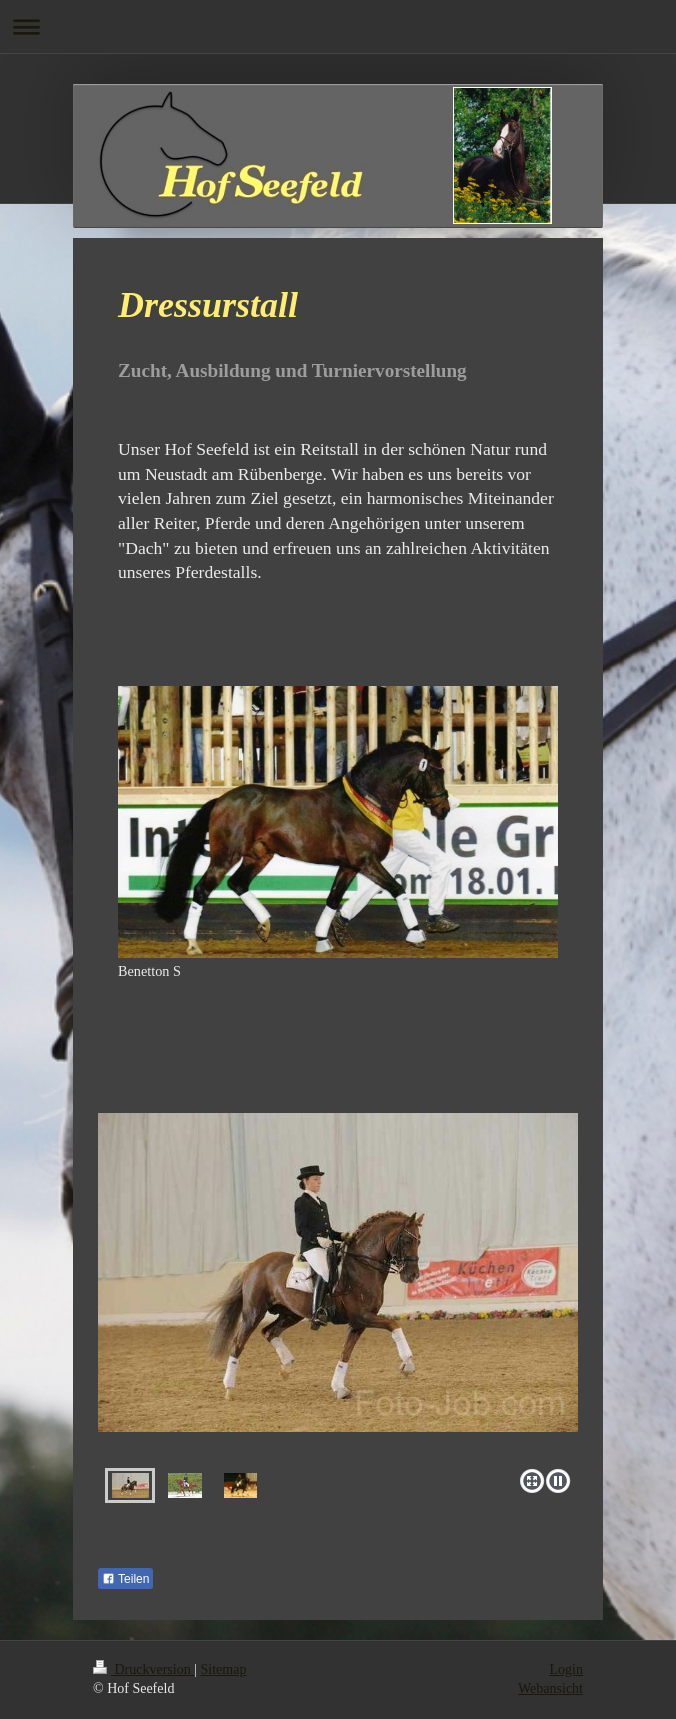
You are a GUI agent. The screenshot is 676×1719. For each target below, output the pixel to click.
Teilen (125, 1579)
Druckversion (143, 1669)
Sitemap (224, 1669)
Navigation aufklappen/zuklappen (338, 26)
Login (566, 1669)
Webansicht (550, 1688)
